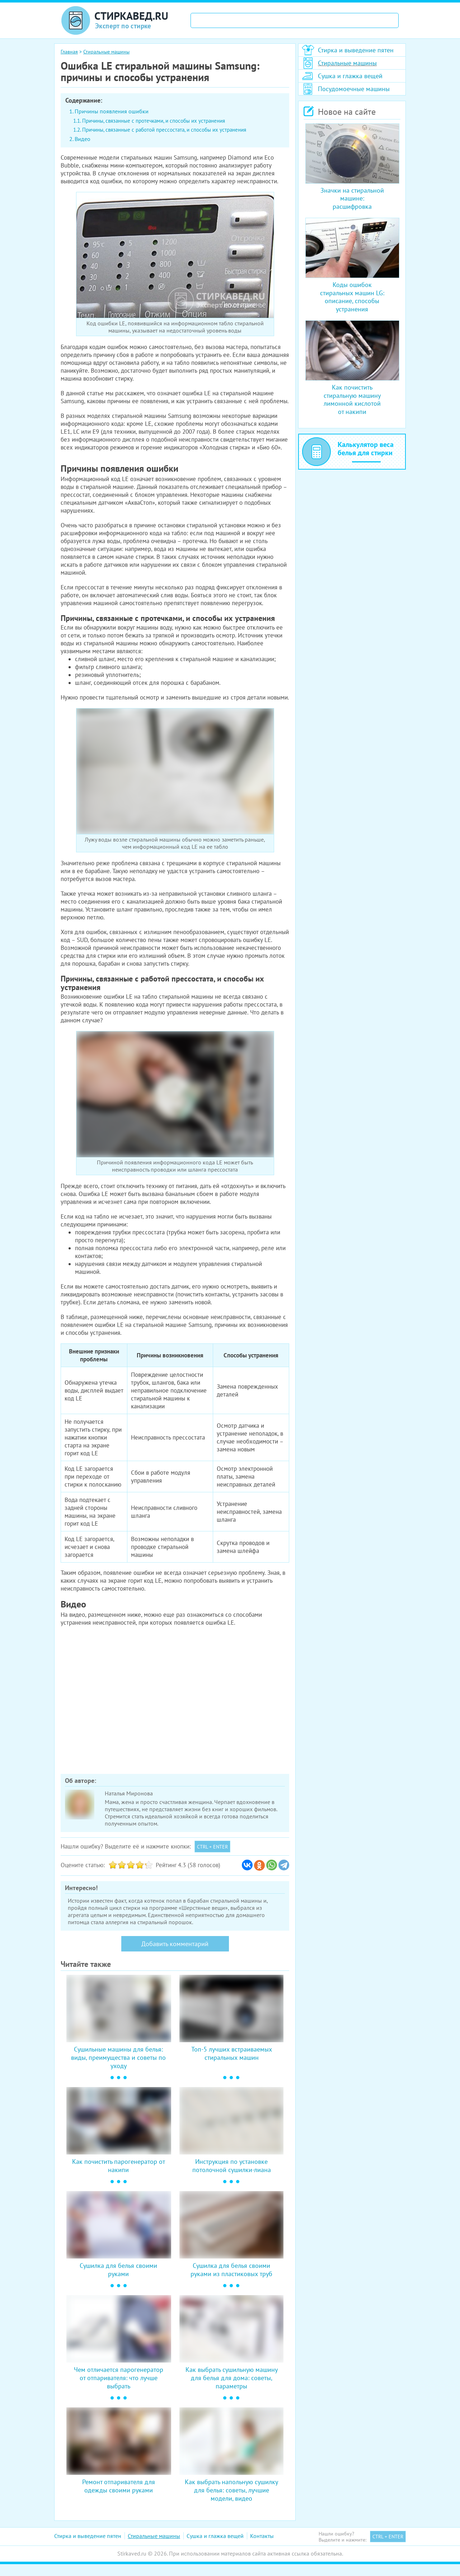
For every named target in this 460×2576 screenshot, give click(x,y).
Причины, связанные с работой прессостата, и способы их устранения (164, 129)
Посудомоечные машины (354, 89)
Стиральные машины (347, 63)
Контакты (262, 2535)
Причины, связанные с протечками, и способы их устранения (153, 120)
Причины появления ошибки (112, 111)
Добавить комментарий (174, 1944)
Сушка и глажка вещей (350, 76)
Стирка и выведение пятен (356, 50)
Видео (82, 138)
